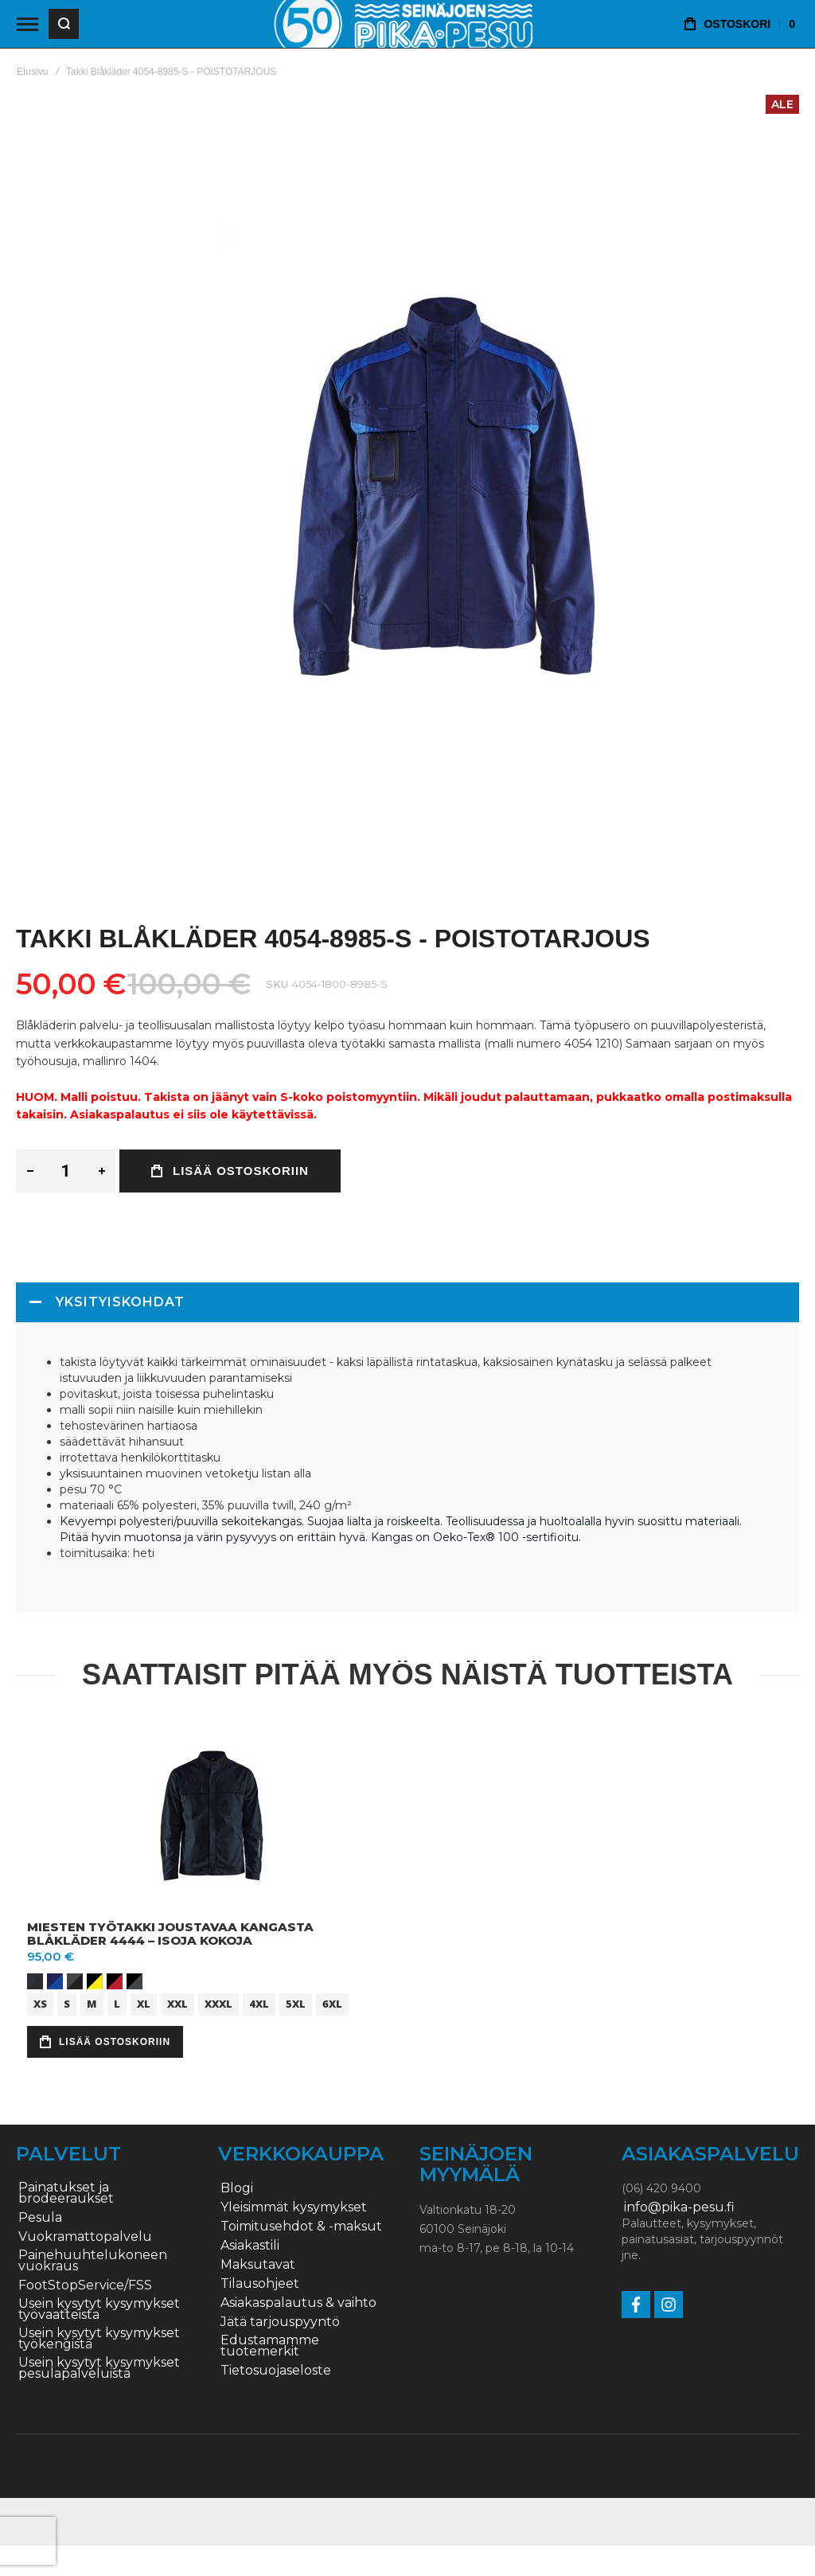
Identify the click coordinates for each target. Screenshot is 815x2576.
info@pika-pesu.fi (679, 2207)
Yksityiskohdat (120, 1301)
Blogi (236, 2188)
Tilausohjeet (259, 2284)
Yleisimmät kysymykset (293, 2207)
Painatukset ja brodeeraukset (66, 2193)
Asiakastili (249, 2245)
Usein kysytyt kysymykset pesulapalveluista (99, 2368)
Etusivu (32, 71)
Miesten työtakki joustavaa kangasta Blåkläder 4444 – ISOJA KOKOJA (170, 1933)
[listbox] (213, 1983)
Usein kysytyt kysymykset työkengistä (99, 2339)
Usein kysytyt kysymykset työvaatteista (99, 2309)
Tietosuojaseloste (275, 2370)
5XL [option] (296, 2003)
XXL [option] (177, 2003)
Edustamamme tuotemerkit (269, 2346)
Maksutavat (257, 2265)
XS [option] (40, 2003)
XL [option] (143, 2003)
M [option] (92, 2003)
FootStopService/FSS (85, 2285)
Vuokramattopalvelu (85, 2237)
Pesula (40, 2218)
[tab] (407, 1302)
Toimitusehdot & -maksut (301, 2226)
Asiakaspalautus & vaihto (298, 2303)
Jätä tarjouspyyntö (280, 2322)
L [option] (117, 2003)
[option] (35, 1981)
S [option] (67, 2003)
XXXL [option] (218, 2003)
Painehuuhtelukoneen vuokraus (92, 2261)
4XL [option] (259, 2003)
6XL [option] (332, 2003)
